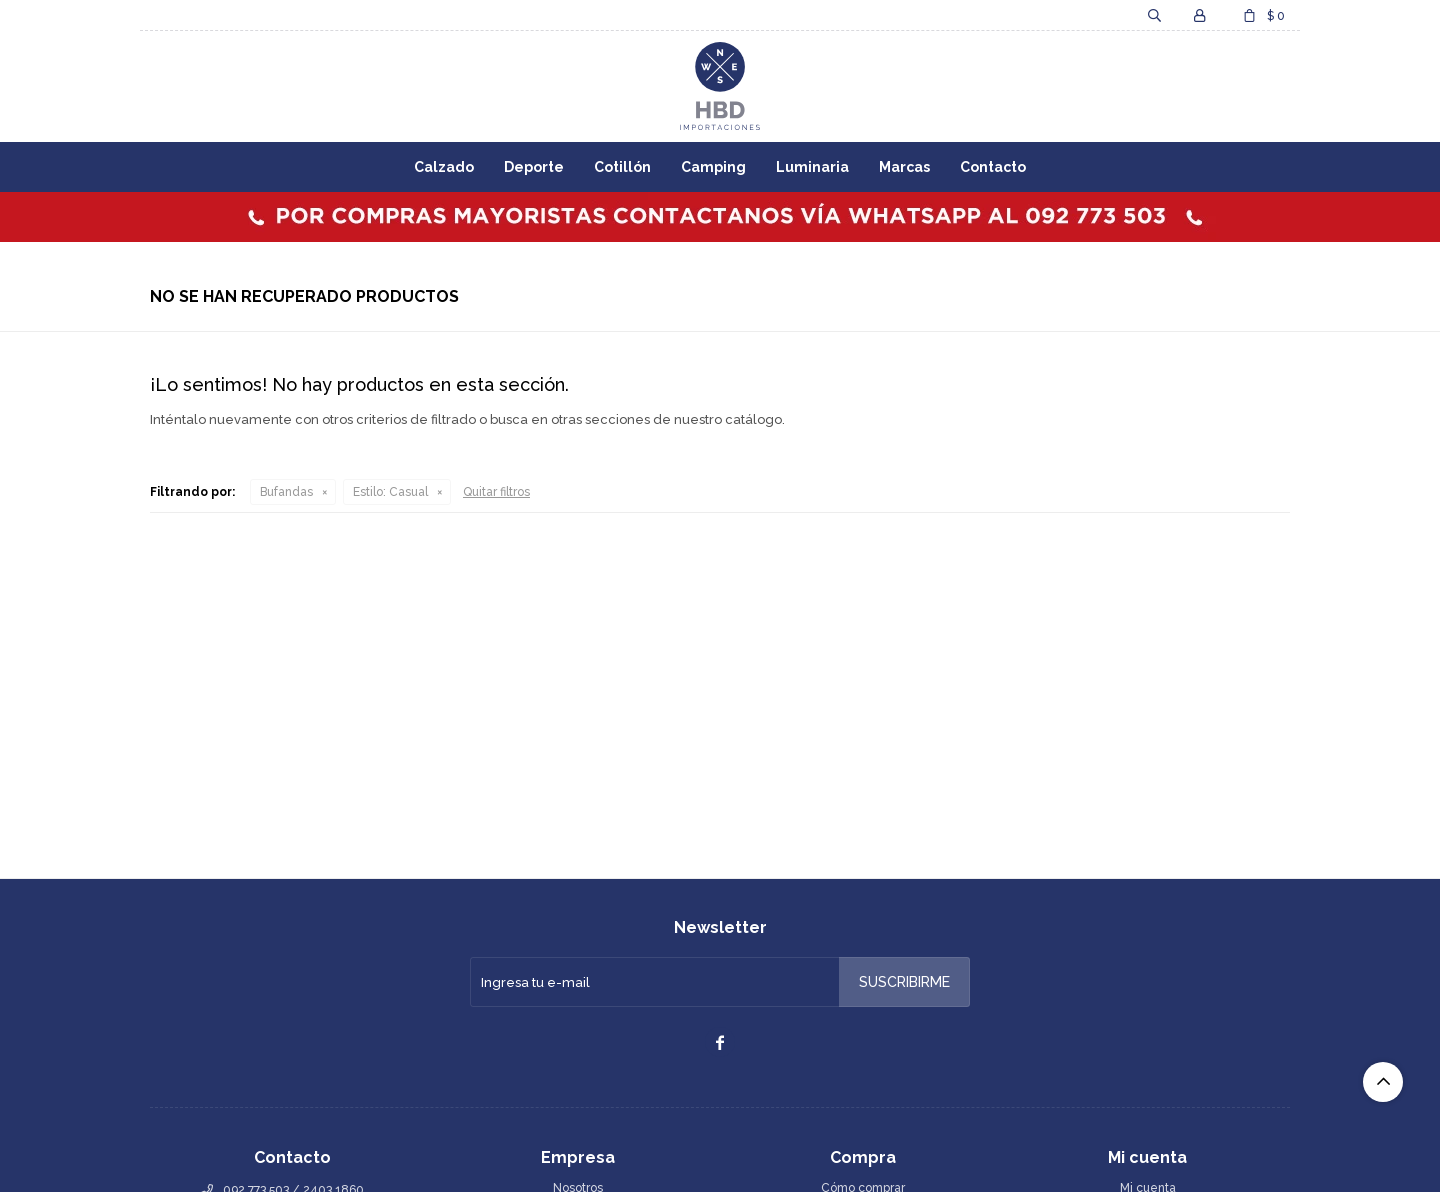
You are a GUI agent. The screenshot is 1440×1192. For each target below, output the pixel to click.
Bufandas (286, 492)
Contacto (993, 167)
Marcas (904, 167)
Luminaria (812, 167)
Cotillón (622, 167)
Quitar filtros (496, 492)
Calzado (444, 167)
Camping (713, 167)
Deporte (534, 167)
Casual (390, 492)
